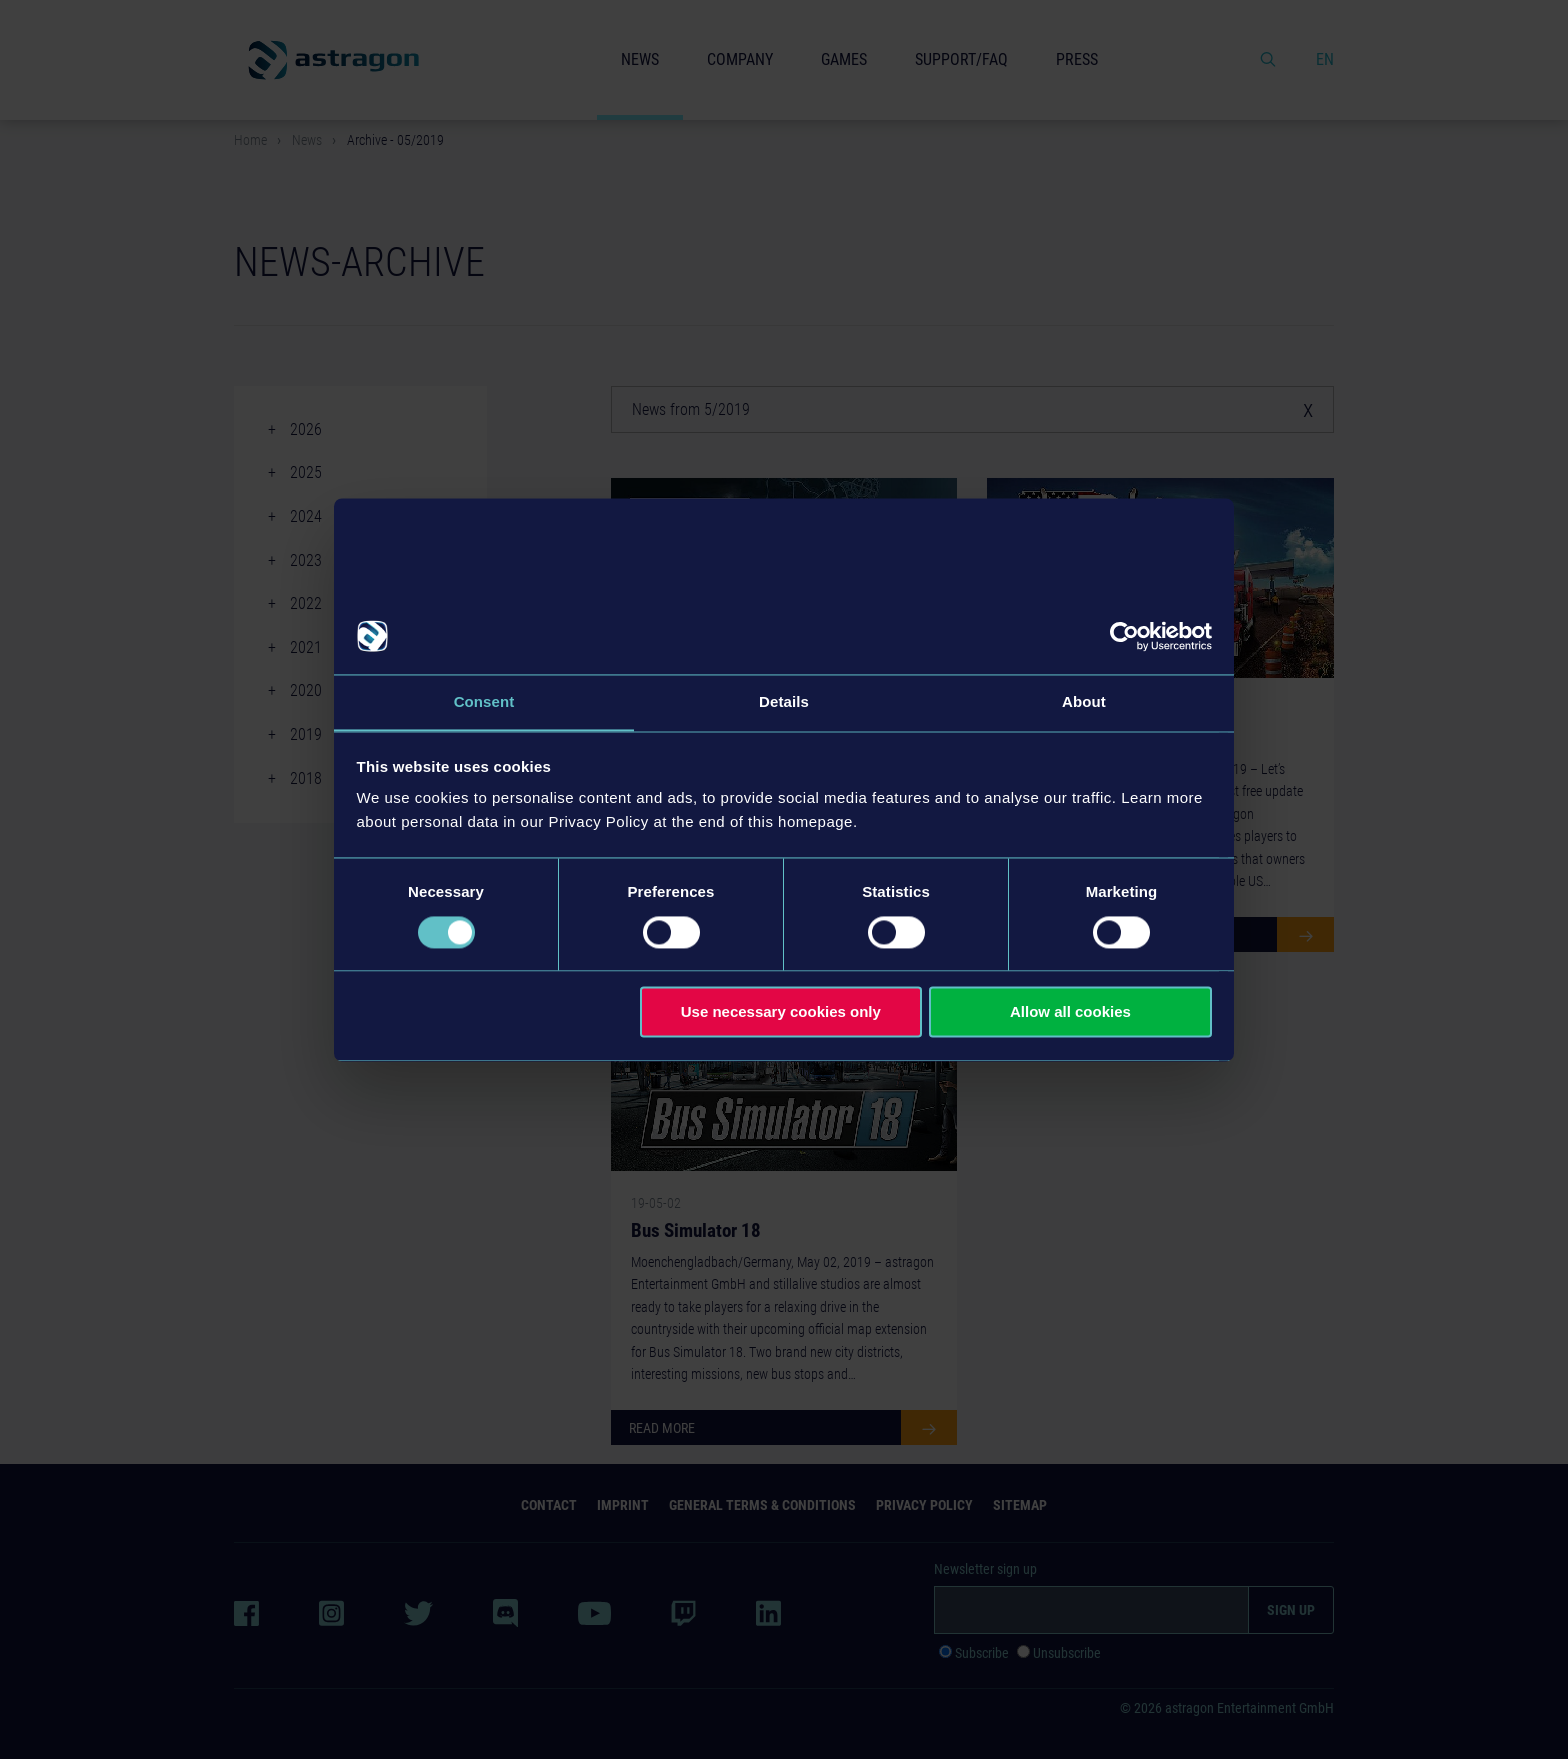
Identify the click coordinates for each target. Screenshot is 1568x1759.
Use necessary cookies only (781, 1012)
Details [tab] (784, 701)
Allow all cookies (1070, 1012)
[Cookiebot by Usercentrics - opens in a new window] (1124, 636)
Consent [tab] (484, 701)
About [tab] (1084, 701)
